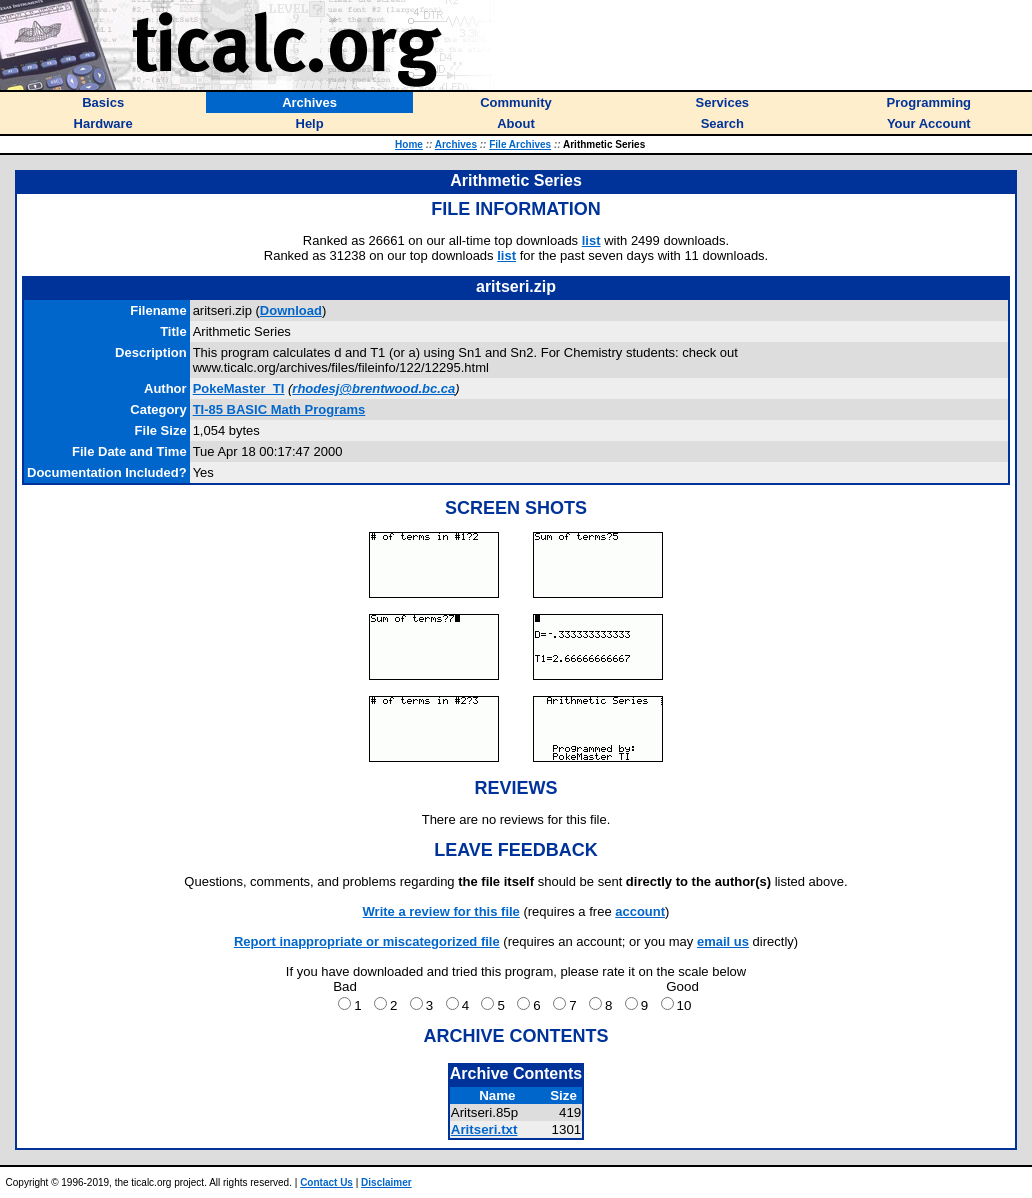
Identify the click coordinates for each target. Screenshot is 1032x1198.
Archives (456, 144)
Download (291, 310)
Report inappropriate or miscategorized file (367, 941)
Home (409, 144)
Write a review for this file (441, 911)
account (640, 911)
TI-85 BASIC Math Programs (279, 409)
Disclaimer (386, 1182)
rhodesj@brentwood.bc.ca (373, 388)
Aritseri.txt (484, 1129)
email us (723, 941)
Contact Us (326, 1182)
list (591, 240)
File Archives (520, 144)
